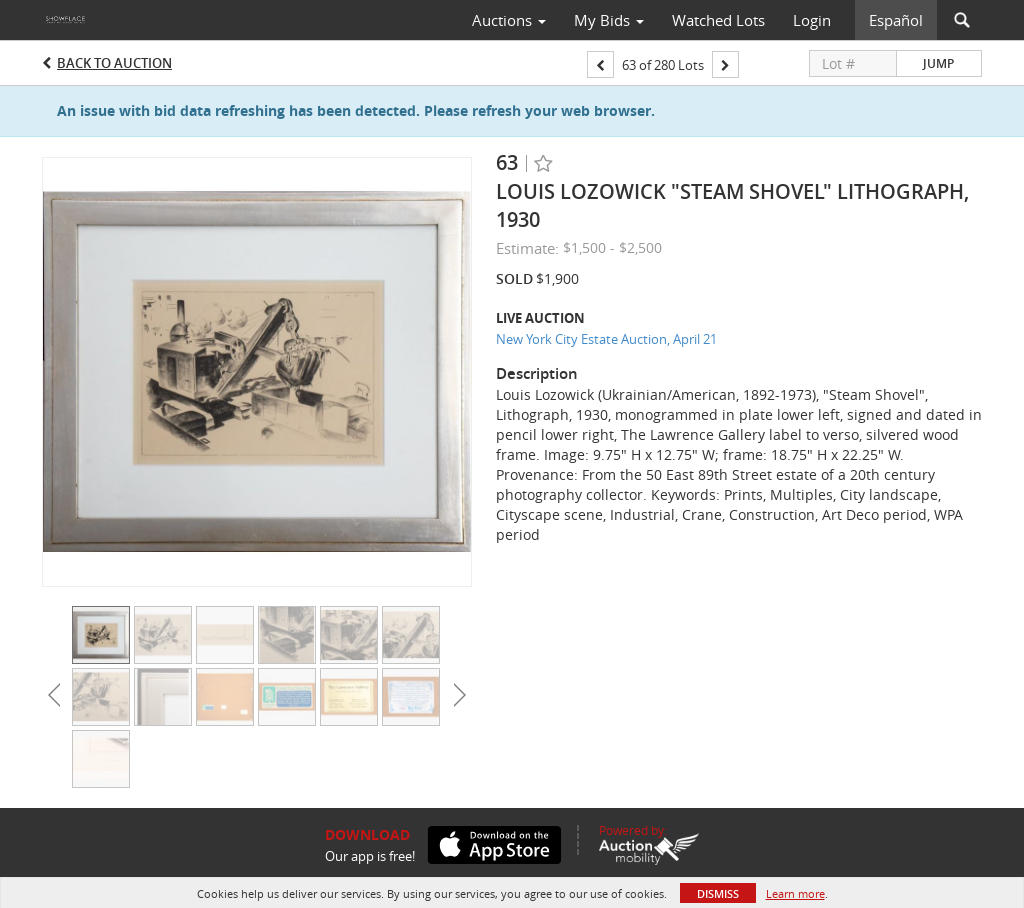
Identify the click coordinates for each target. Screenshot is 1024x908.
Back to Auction (114, 63)
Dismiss (718, 893)
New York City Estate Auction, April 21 (606, 339)
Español (896, 20)
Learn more (795, 893)
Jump (938, 63)
